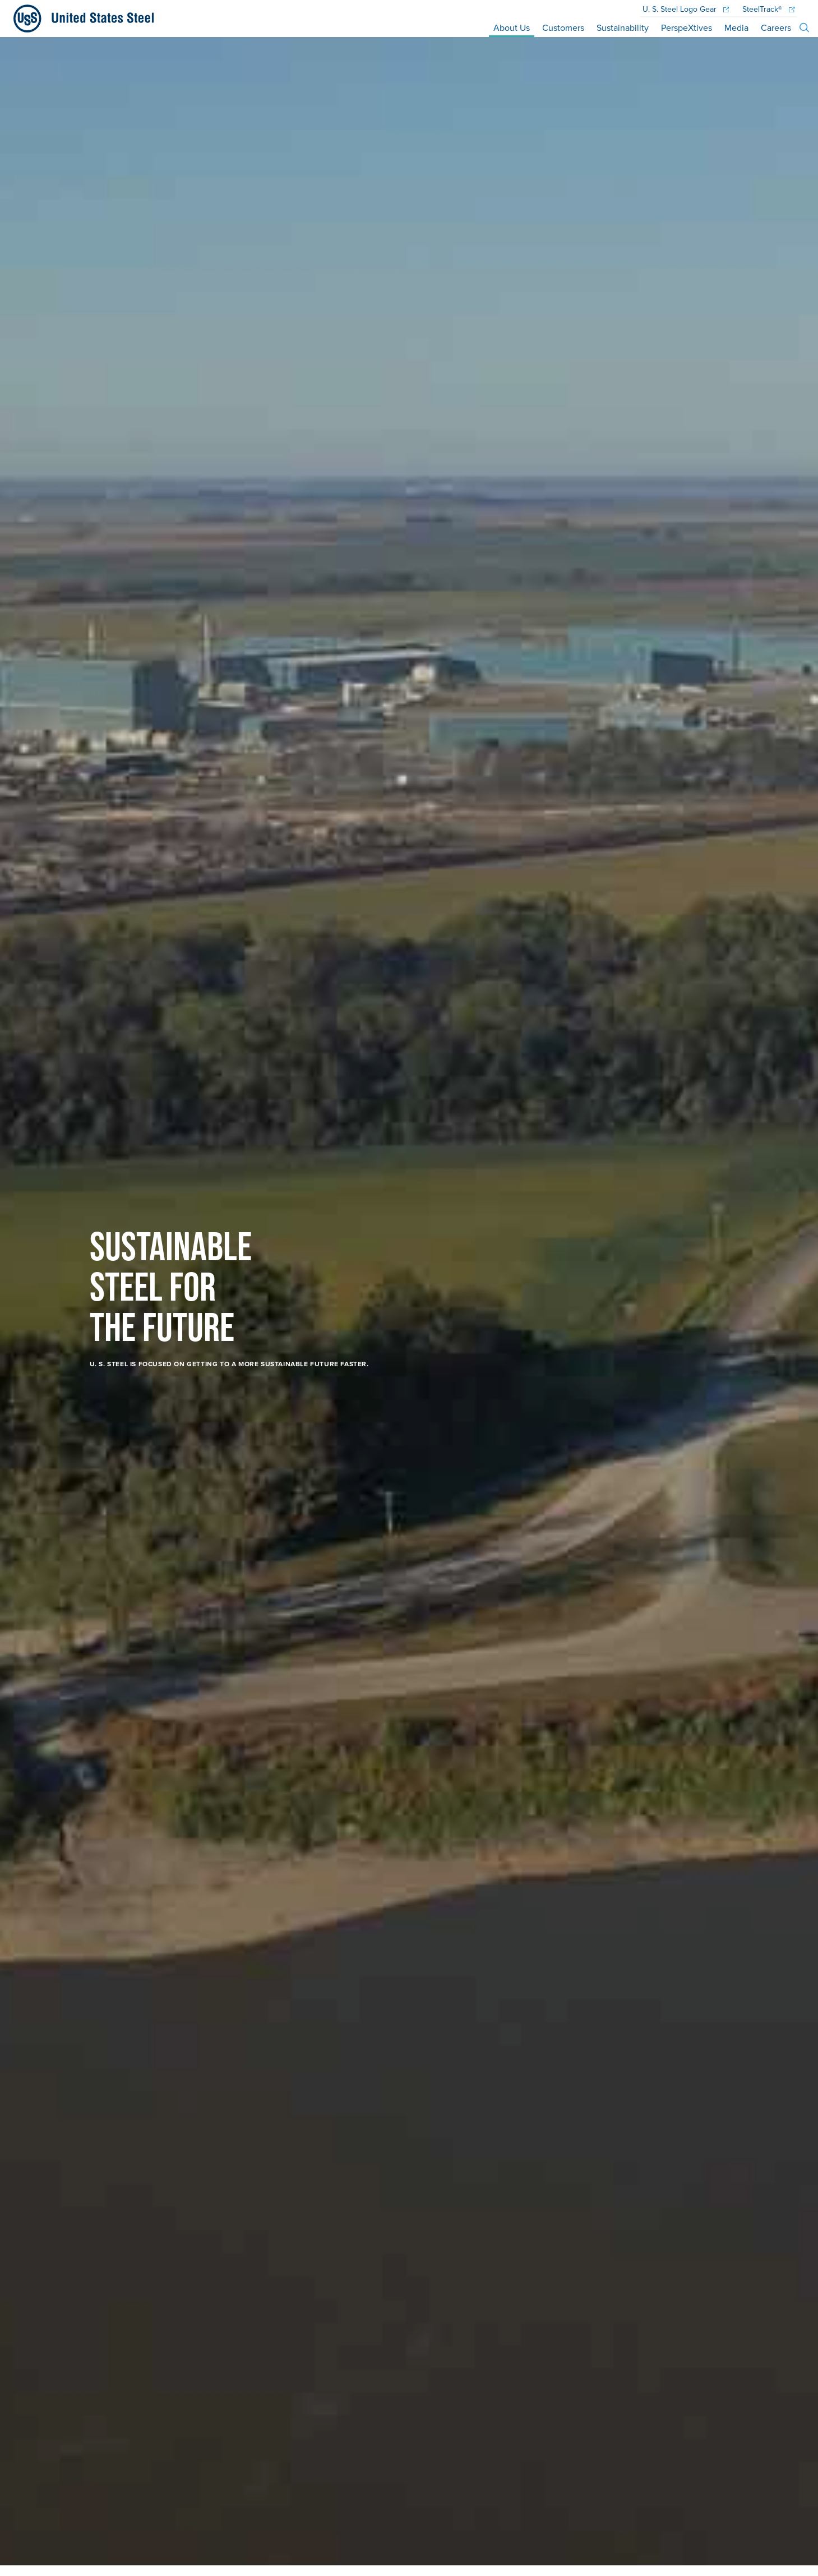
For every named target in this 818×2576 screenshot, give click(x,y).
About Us (511, 27)
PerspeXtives (686, 27)
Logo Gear (686, 9)
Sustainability (623, 27)
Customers (563, 27)
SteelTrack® (768, 9)
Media (736, 27)
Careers (776, 27)
